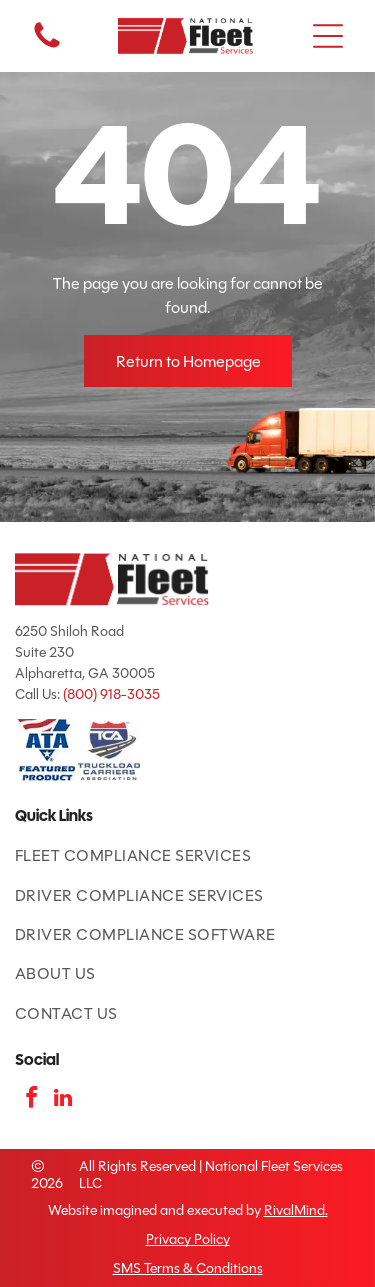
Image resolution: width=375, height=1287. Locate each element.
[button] (328, 36)
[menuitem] (187, 855)
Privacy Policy (188, 1239)
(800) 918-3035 (111, 694)
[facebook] (31, 1100)
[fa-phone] (47, 46)
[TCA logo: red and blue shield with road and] (109, 750)
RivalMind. (296, 1210)
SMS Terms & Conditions (188, 1268)
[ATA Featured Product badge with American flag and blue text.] (46, 750)
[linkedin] (63, 1100)
